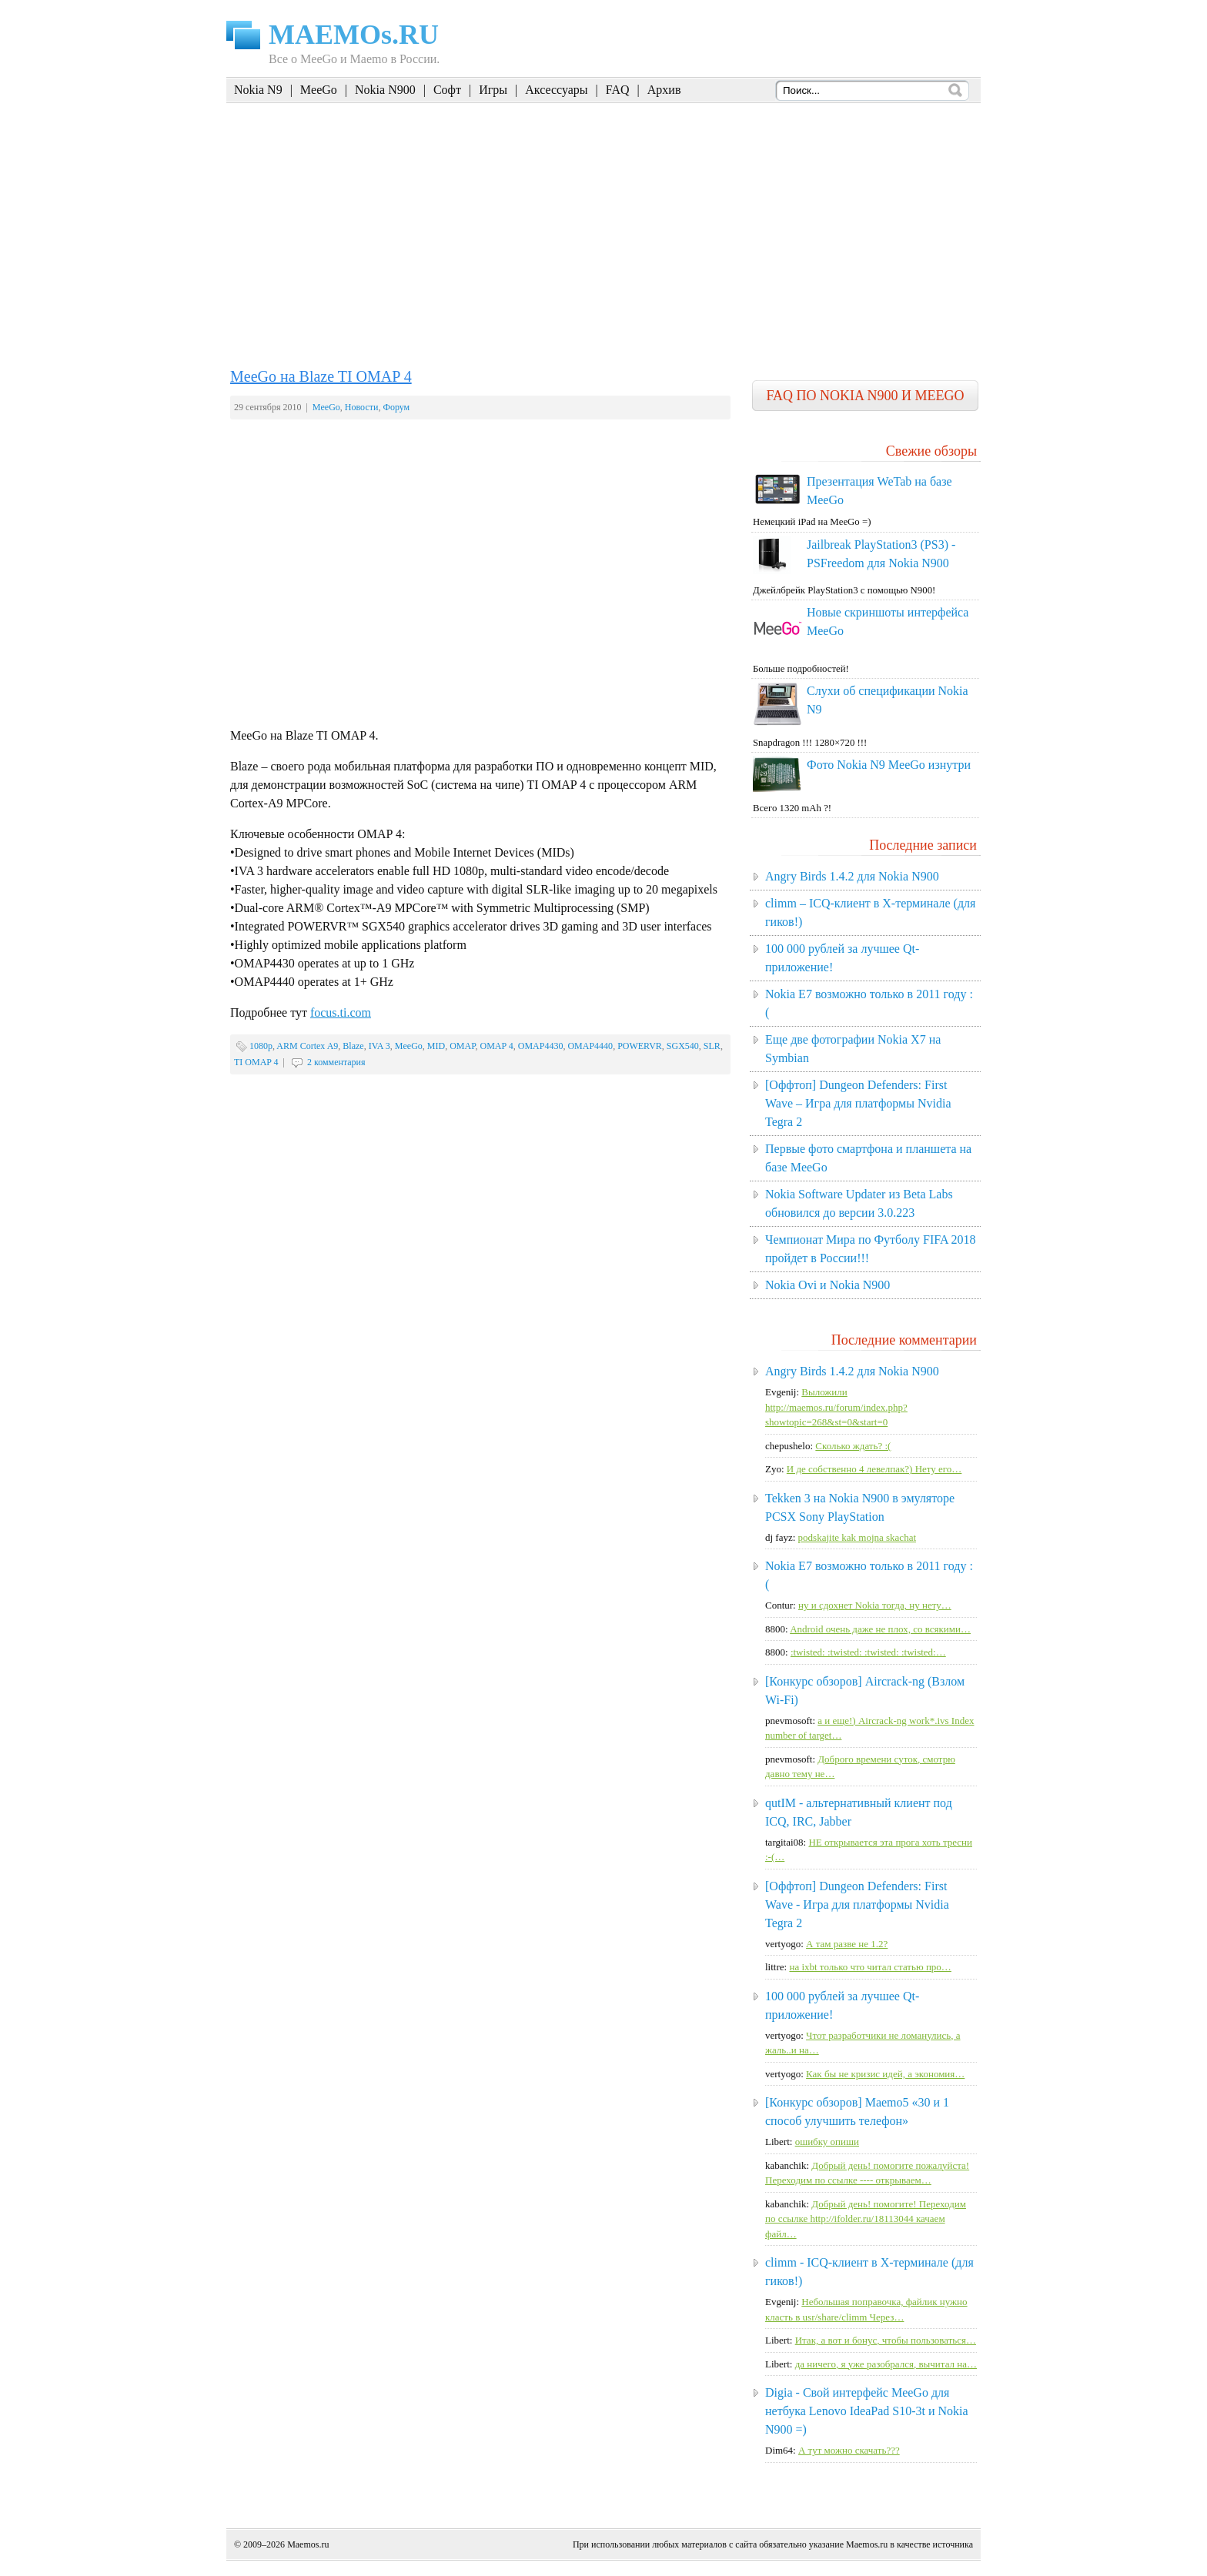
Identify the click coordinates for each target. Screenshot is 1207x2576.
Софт (447, 89)
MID (436, 1046)
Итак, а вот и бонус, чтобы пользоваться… (885, 2340)
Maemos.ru (308, 2544)
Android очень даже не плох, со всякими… (880, 1629)
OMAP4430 (540, 1046)
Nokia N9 (258, 89)
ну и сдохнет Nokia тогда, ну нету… (874, 1605)
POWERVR (639, 1046)
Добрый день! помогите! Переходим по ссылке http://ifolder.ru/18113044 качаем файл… (865, 2219)
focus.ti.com (340, 1012)
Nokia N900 (385, 89)
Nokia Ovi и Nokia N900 (827, 1284)
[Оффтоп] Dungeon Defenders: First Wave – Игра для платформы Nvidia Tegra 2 (858, 1103)
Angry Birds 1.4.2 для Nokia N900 (852, 876)
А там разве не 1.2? (847, 1944)
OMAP (462, 1046)
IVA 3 (379, 1046)
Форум (396, 407)
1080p (260, 1046)
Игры (493, 89)
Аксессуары (556, 89)
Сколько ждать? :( (853, 1446)
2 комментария (336, 1062)
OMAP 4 (496, 1046)
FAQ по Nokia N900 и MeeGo (865, 395)
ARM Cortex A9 (307, 1046)
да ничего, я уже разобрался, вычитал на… (886, 2364)
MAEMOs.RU (354, 34)
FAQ (618, 89)
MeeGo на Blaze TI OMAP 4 (321, 376)
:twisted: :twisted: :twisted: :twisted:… (868, 1652)
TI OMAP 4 (256, 1062)
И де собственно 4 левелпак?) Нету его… (874, 1469)
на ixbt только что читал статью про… (870, 1967)
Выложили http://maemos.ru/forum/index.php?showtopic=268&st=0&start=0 (836, 1407)
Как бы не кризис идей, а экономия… (885, 2074)
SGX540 (683, 1046)
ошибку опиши (827, 2141)
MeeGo (318, 89)
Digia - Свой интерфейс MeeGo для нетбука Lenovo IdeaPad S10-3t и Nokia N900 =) (866, 2411)
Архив (664, 89)
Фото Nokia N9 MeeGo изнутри (889, 764)
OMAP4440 (590, 1046)
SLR (712, 1046)
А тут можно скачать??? (849, 2450)
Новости (362, 407)
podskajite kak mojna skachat (857, 1537)
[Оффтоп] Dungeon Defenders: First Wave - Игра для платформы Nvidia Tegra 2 (857, 1904)
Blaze (353, 1046)
